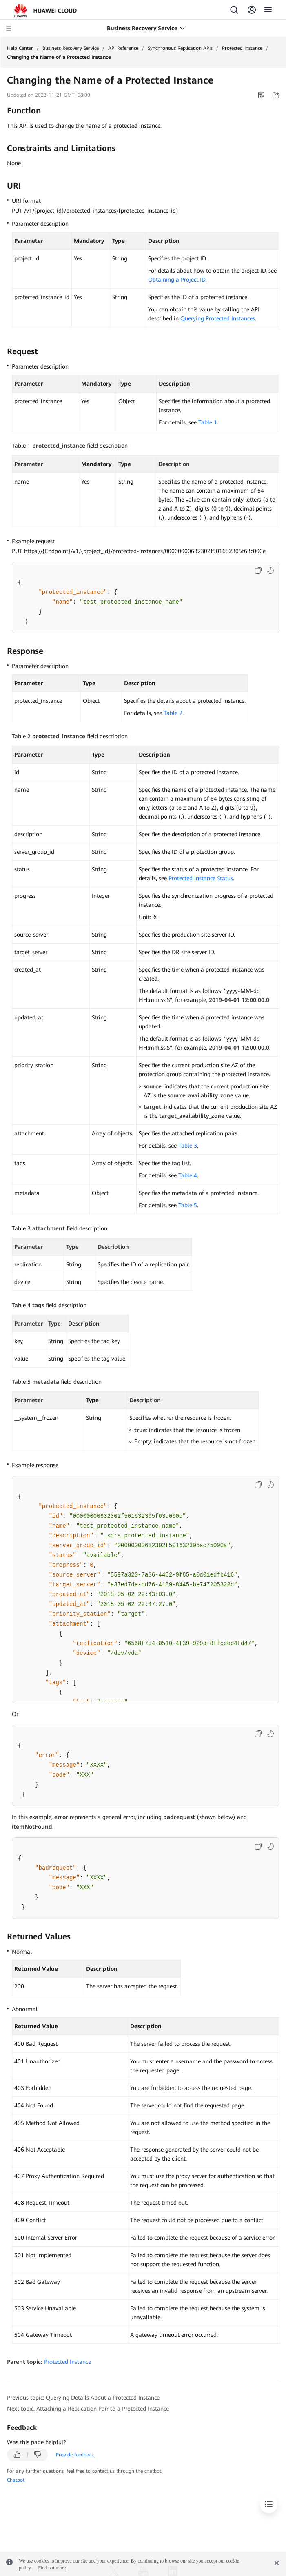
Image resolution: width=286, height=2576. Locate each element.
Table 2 (173, 713)
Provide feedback (75, 2455)
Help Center (20, 48)
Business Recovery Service (70, 48)
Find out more (52, 2568)
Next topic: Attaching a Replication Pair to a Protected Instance (88, 2408)
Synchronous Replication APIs (180, 48)
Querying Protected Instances (217, 318)
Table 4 (187, 1175)
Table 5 (187, 1205)
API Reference (123, 48)
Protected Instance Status (200, 878)
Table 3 (187, 1145)
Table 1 (207, 422)
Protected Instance (242, 48)
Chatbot (15, 2480)
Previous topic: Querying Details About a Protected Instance (83, 2397)
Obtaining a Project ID (176, 279)
